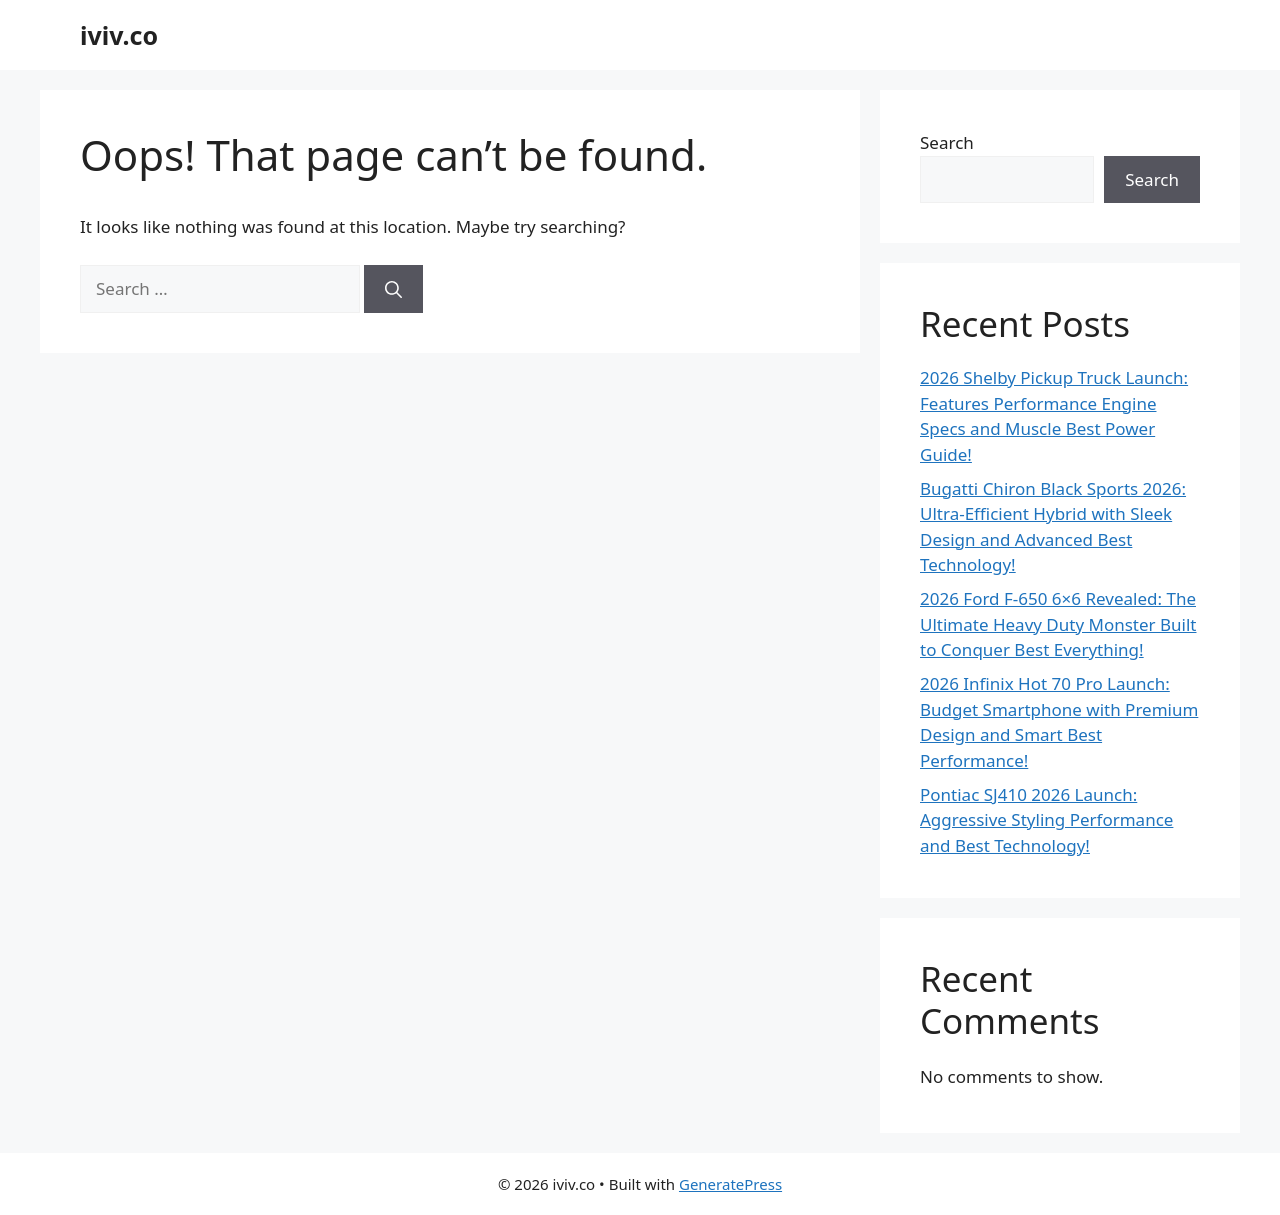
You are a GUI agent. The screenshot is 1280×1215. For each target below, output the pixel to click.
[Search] (393, 289)
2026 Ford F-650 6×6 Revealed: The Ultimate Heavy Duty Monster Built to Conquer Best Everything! (1058, 624)
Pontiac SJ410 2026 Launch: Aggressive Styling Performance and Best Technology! (1046, 820)
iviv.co (119, 35)
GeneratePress (730, 1184)
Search (947, 142)
